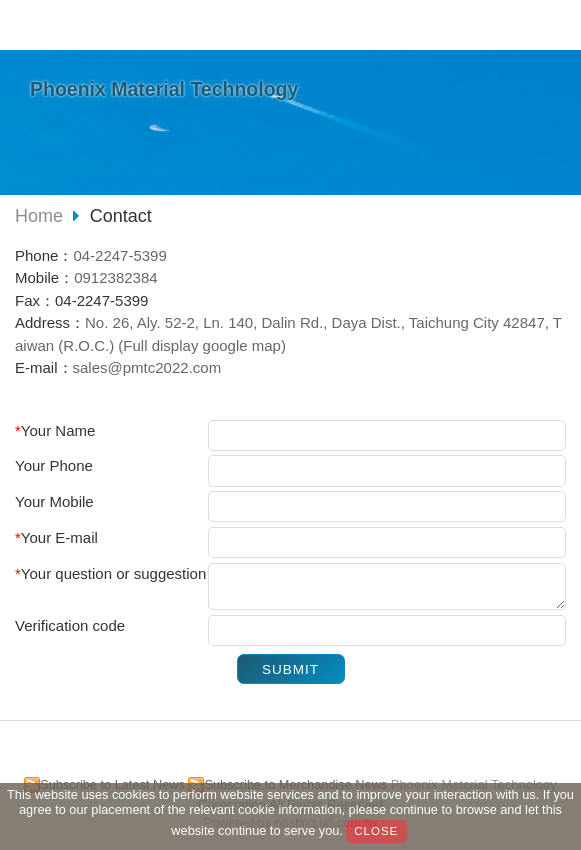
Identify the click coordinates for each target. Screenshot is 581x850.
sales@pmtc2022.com (147, 367)
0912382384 (115, 277)
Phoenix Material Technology (164, 89)
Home (39, 216)
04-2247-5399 (119, 255)
